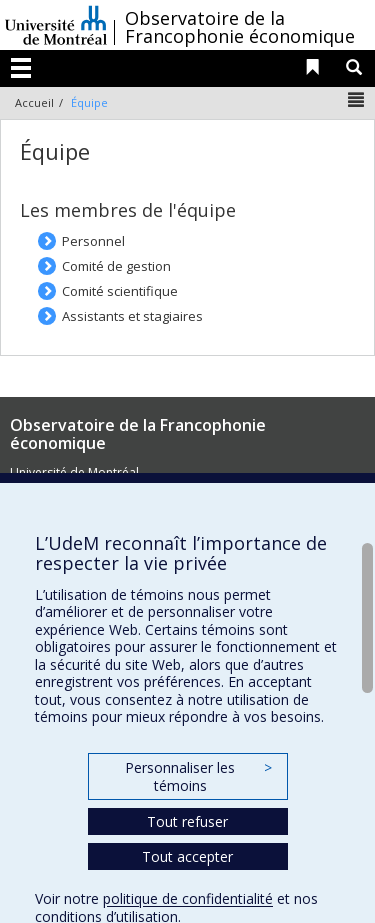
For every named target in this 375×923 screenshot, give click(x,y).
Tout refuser (187, 821)
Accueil (34, 102)
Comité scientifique (120, 291)
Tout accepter (187, 856)
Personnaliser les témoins (198, 776)
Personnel (93, 241)
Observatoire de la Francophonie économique (240, 27)
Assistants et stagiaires (132, 316)
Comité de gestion (116, 266)
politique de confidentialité (188, 898)
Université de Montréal (56, 25)
